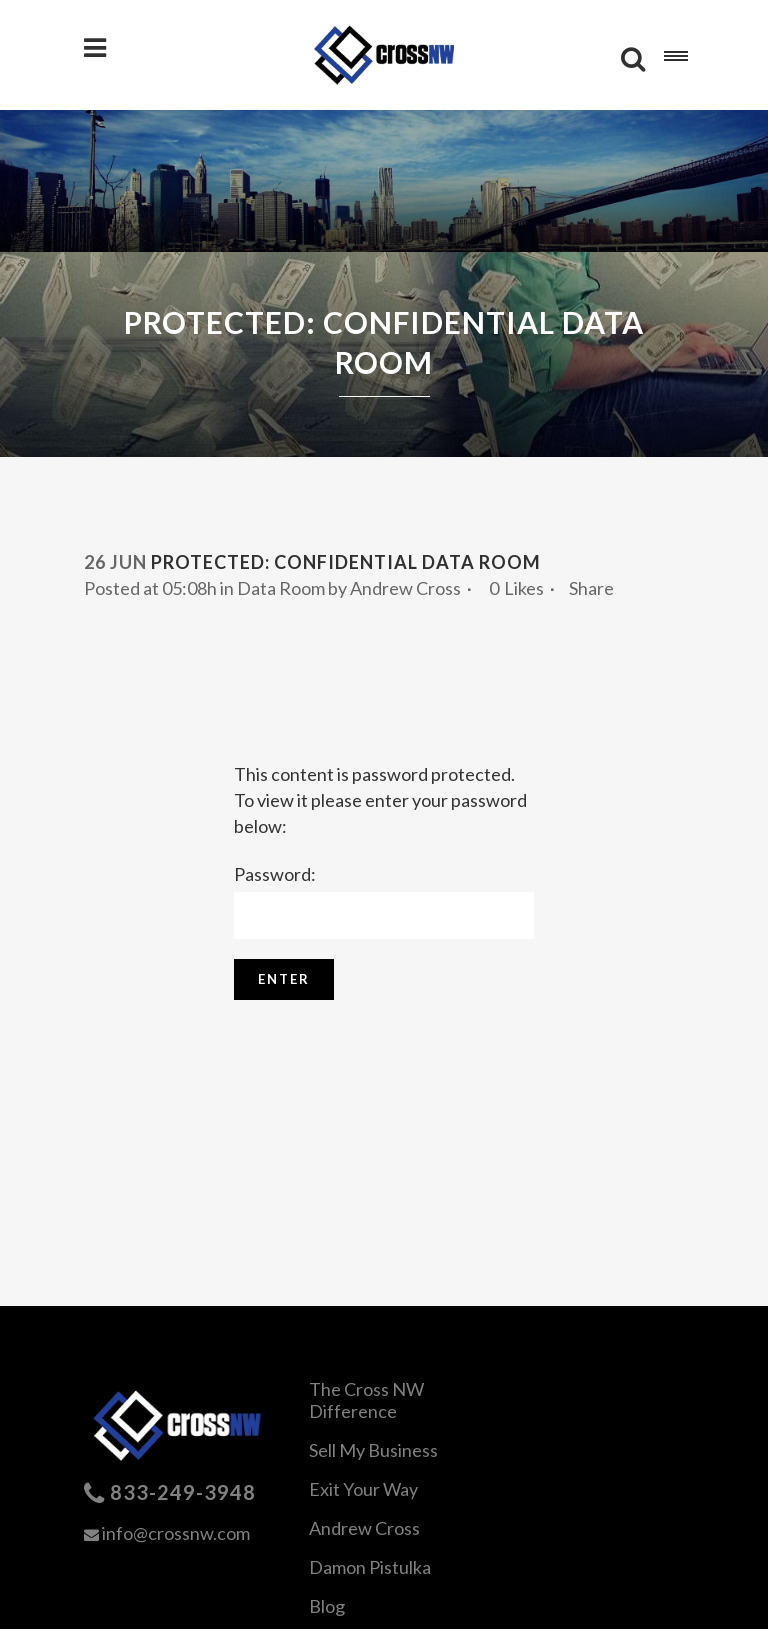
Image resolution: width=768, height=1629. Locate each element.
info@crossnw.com (176, 1533)
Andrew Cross (405, 588)
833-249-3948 (183, 1492)
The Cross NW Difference (366, 1400)
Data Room (281, 588)
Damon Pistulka (370, 1567)
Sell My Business (373, 1450)
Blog (327, 1606)
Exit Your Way (363, 1489)
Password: (384, 901)
